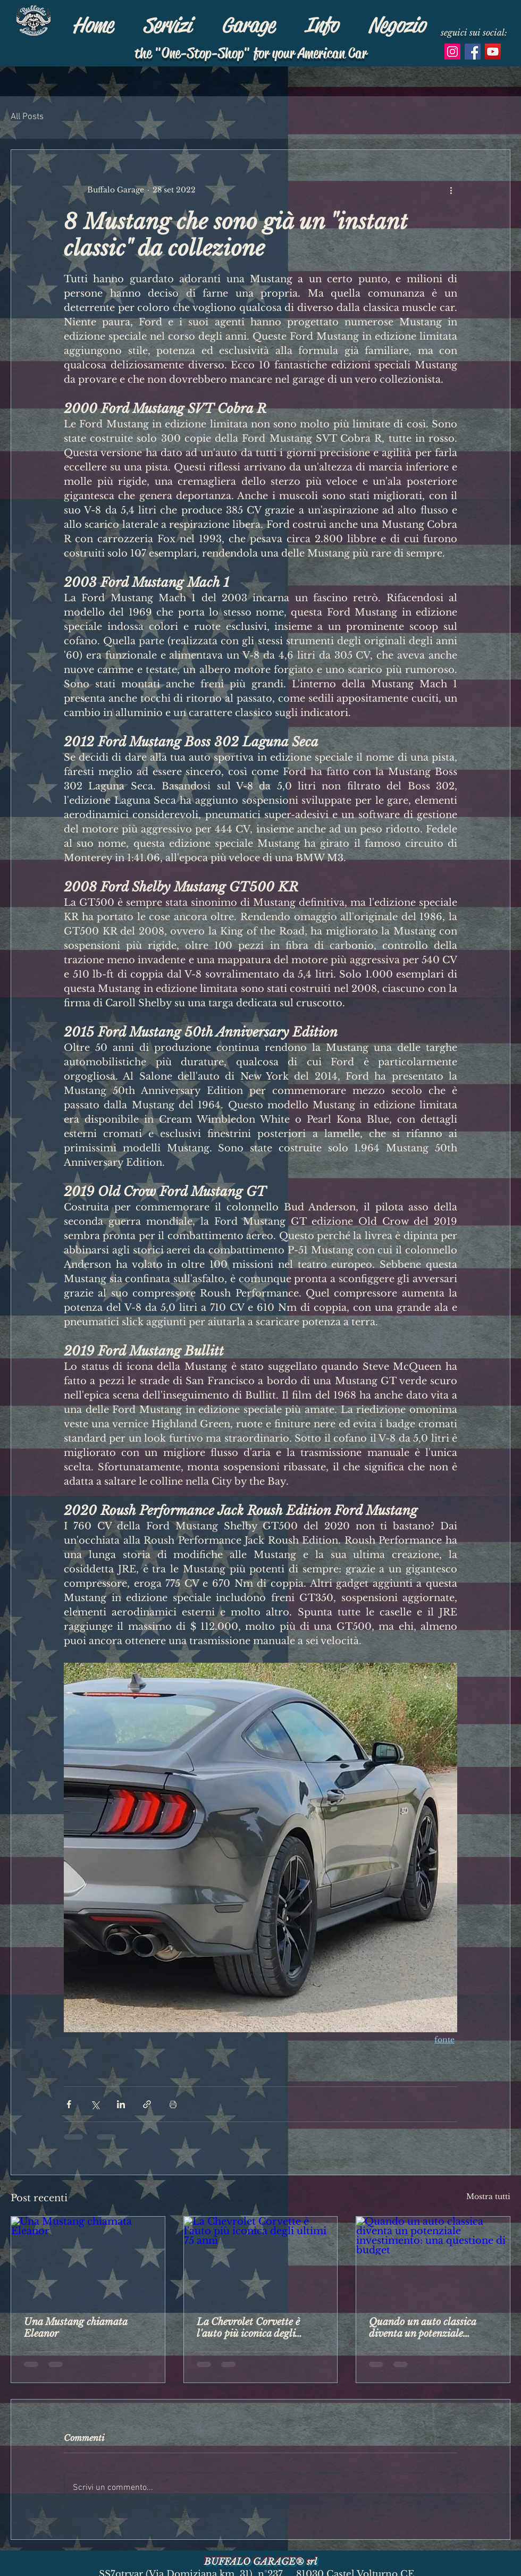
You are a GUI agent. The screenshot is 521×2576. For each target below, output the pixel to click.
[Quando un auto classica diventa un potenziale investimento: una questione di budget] (433, 2260)
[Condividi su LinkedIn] (121, 2104)
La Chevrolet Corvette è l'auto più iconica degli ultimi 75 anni (248, 2327)
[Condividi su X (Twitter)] (95, 2104)
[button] (247, 25)
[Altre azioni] (450, 190)
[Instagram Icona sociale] (452, 52)
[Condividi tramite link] (147, 2104)
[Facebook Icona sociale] (473, 52)
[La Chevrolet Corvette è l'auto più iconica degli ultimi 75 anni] (261, 2260)
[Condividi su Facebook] (69, 2104)
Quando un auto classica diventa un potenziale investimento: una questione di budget (430, 2327)
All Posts (27, 117)
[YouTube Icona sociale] (493, 52)
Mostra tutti (488, 2196)
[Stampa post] (173, 2104)
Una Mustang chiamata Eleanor (75, 2327)
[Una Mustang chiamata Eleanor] (88, 2260)
